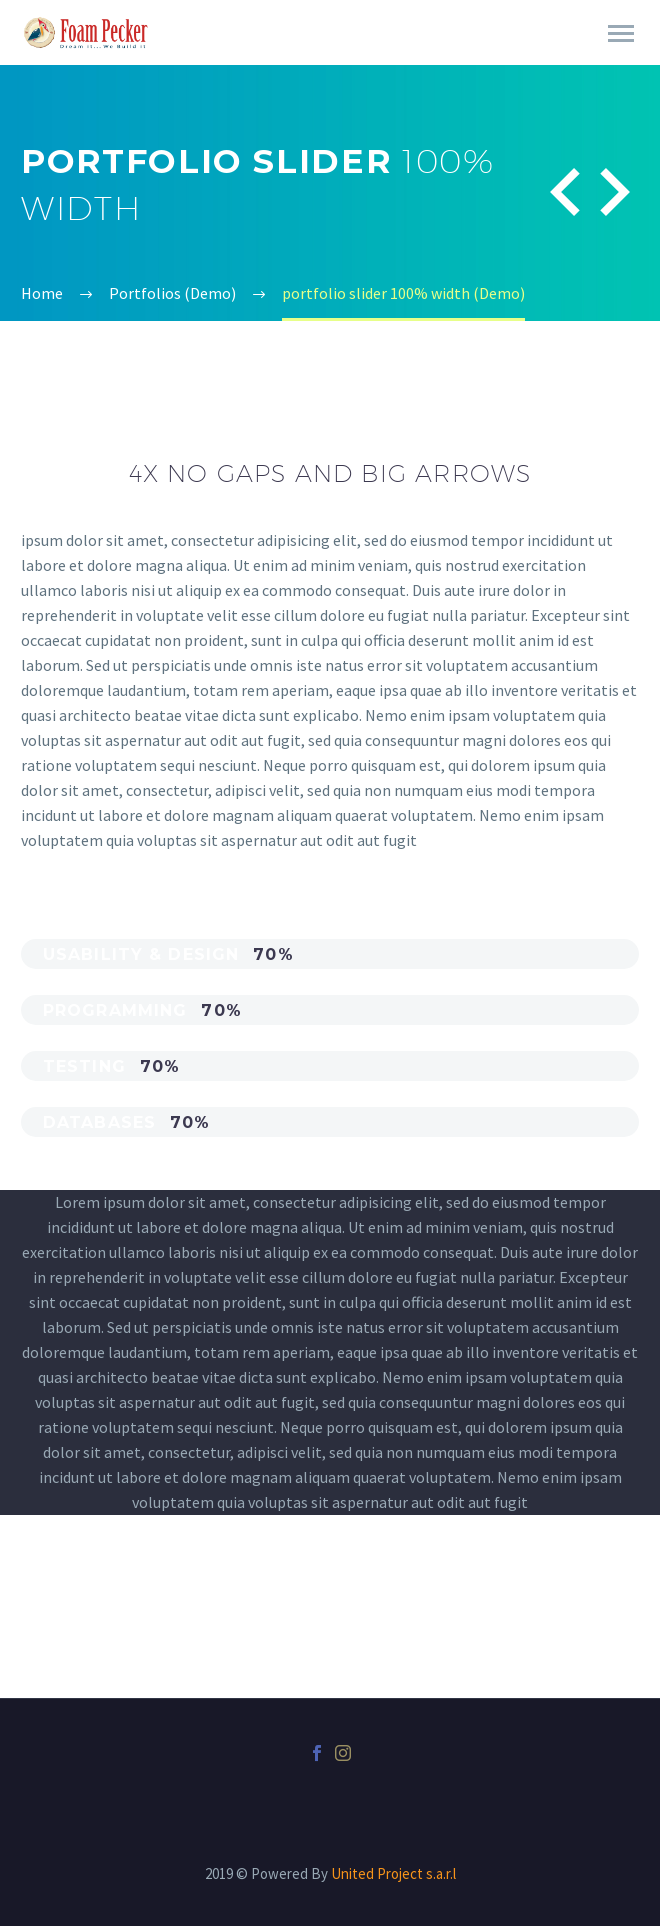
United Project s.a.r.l (393, 1873)
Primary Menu (621, 33)
